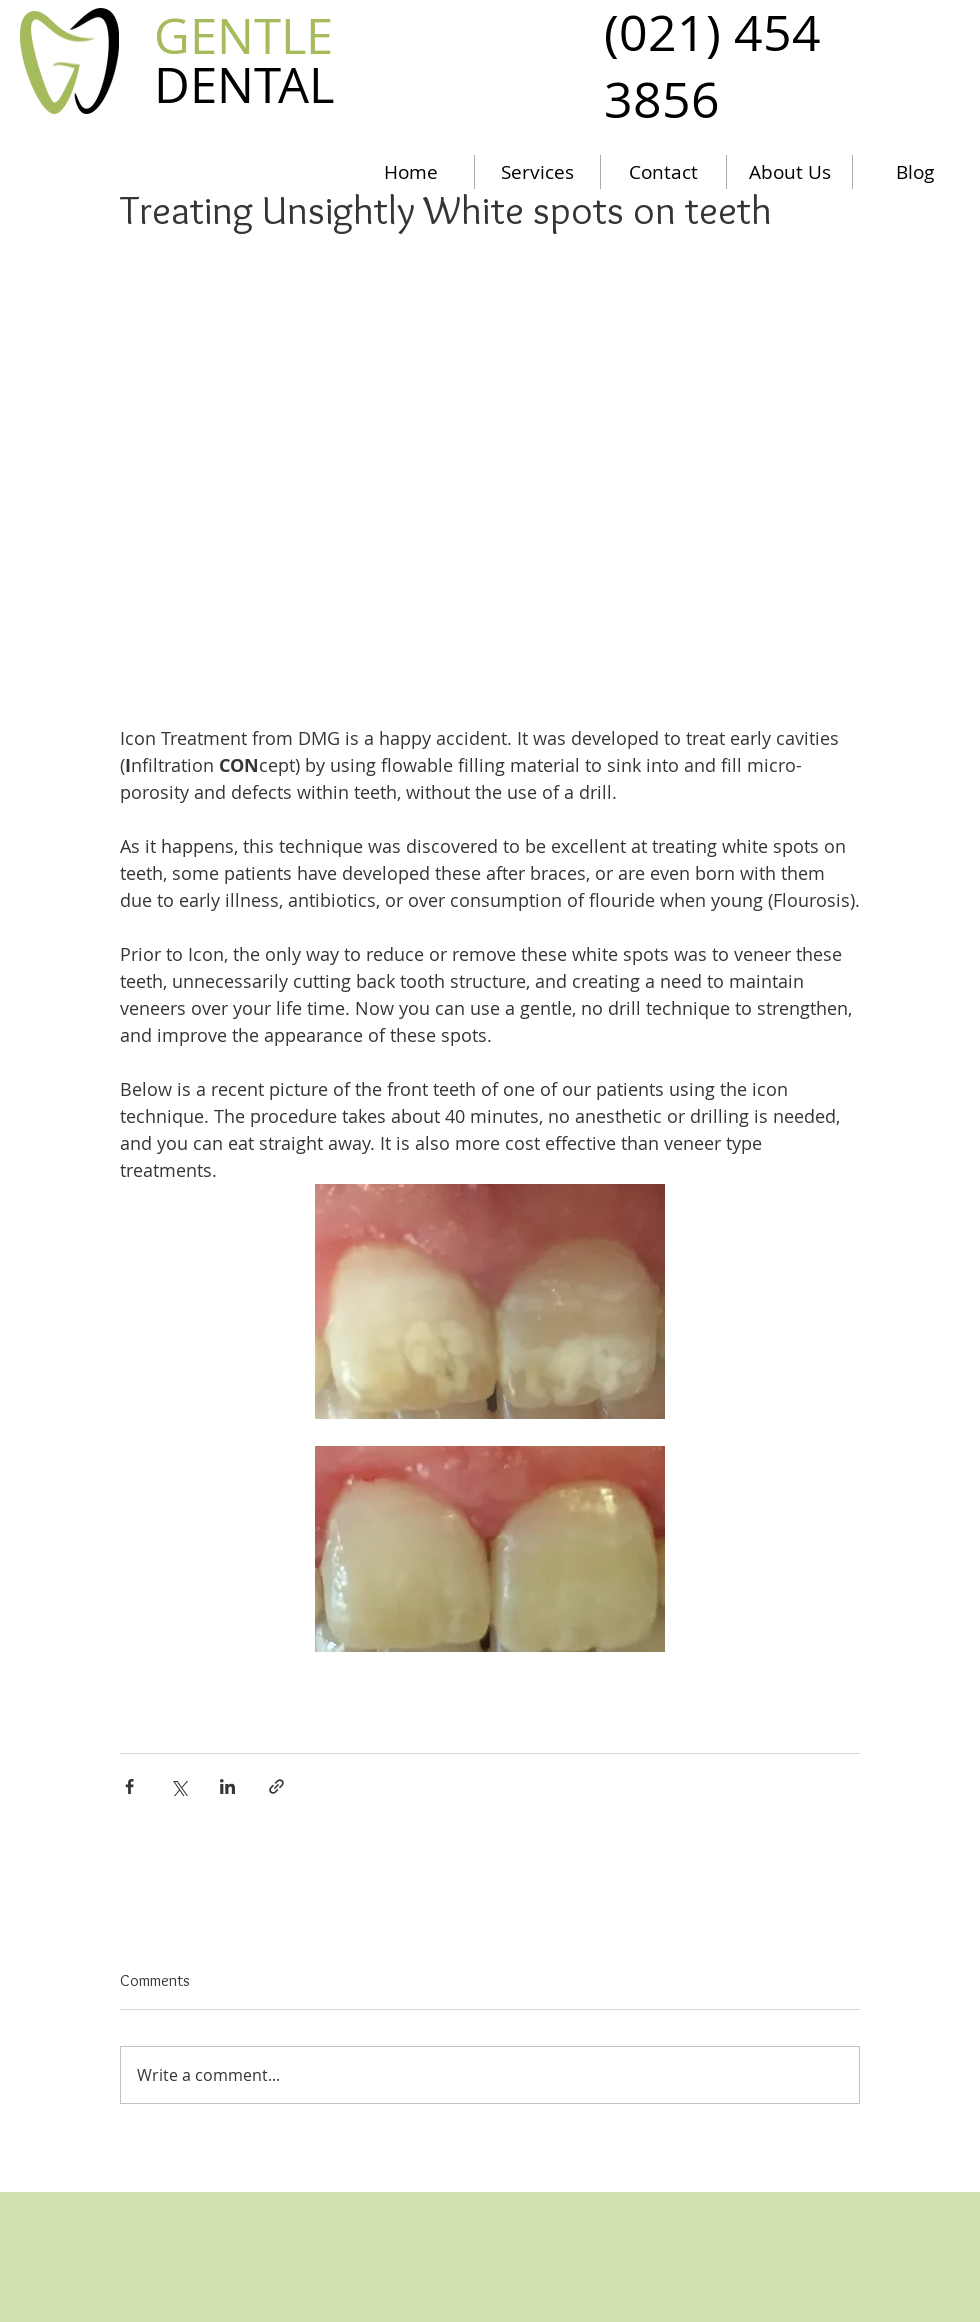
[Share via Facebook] (129, 1786)
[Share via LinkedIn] (227, 1786)
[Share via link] (276, 1786)
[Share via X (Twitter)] (178, 1786)
